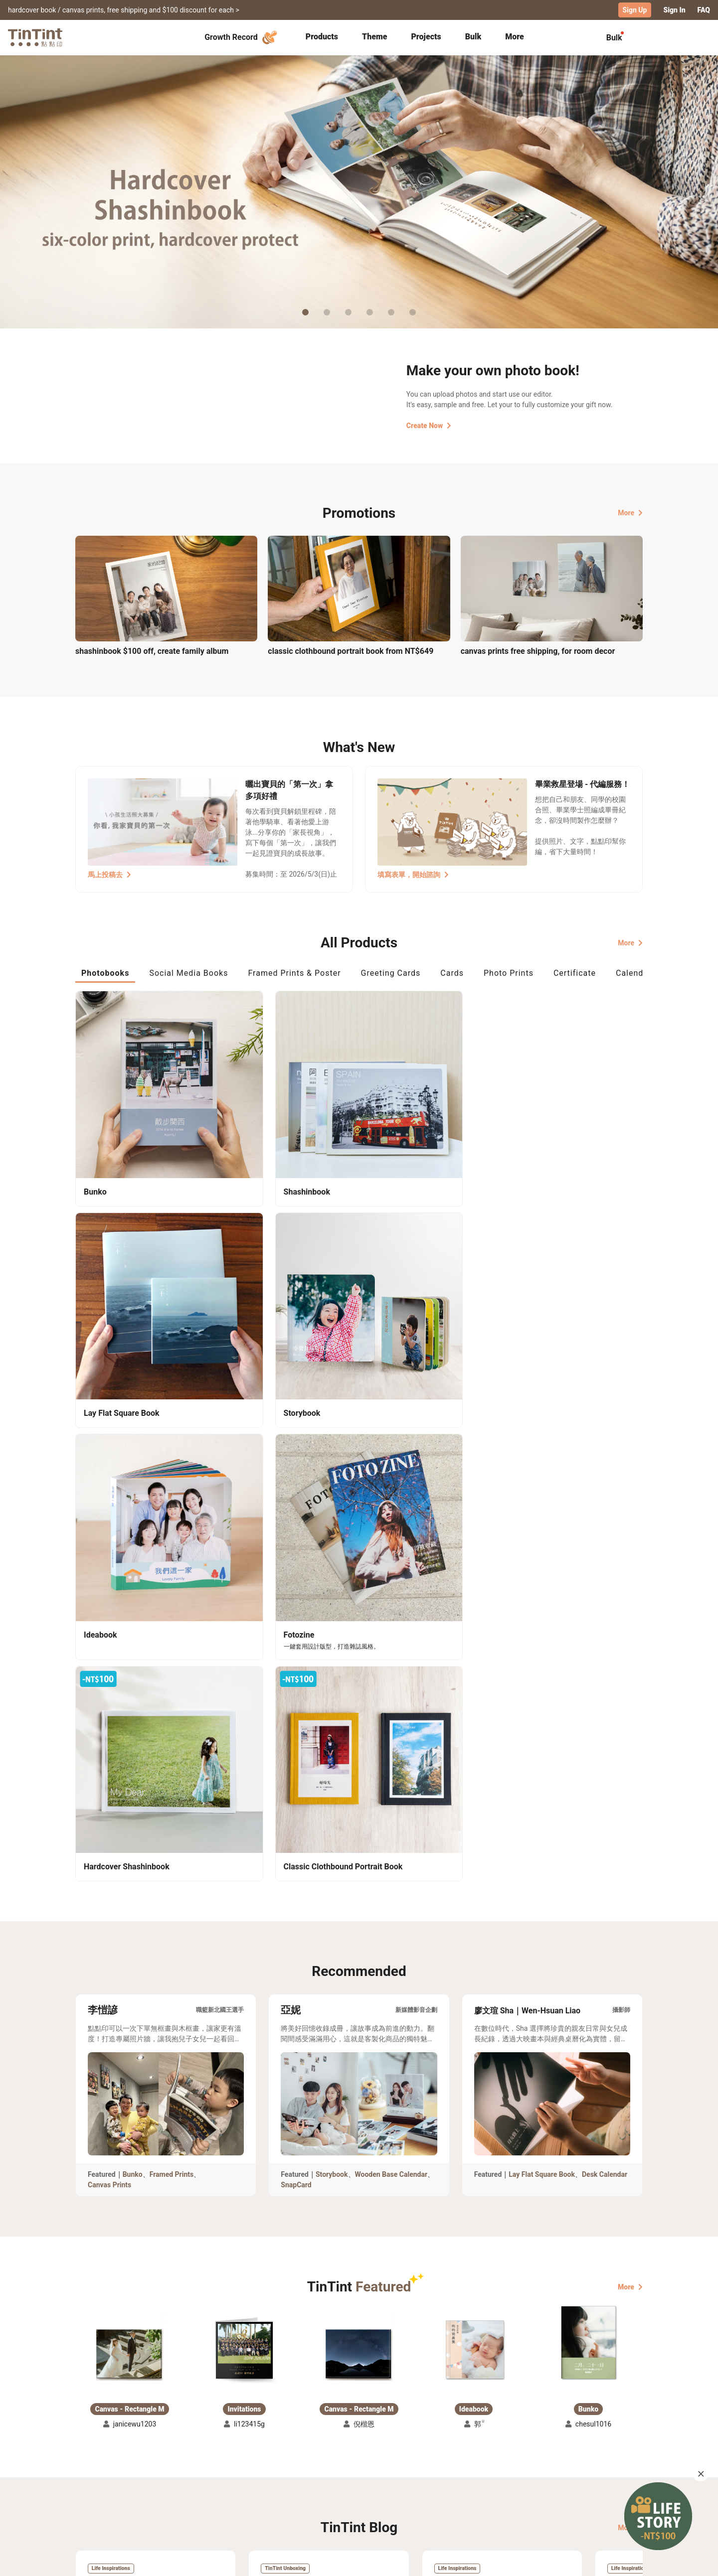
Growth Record (242, 37)
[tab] (322, 37)
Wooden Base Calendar (391, 1623)
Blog (352, 2485)
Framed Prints (172, 1623)
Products (322, 36)
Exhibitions (93, 2485)
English (624, 2561)
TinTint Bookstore (444, 2470)
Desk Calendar (604, 1623)
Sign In (674, 10)
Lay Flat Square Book (542, 1623)
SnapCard (296, 1633)
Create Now (428, 425)
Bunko (133, 1623)
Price (160, 2485)
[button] (129, 1792)
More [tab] (514, 36)
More (630, 512)
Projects (426, 36)
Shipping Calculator (184, 2470)
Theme (374, 36)
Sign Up (635, 10)
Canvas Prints (109, 1633)
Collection (92, 2470)
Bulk (473, 36)
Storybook (332, 1623)
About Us (360, 2470)
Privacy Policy (280, 2499)
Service (269, 2485)
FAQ (704, 10)
